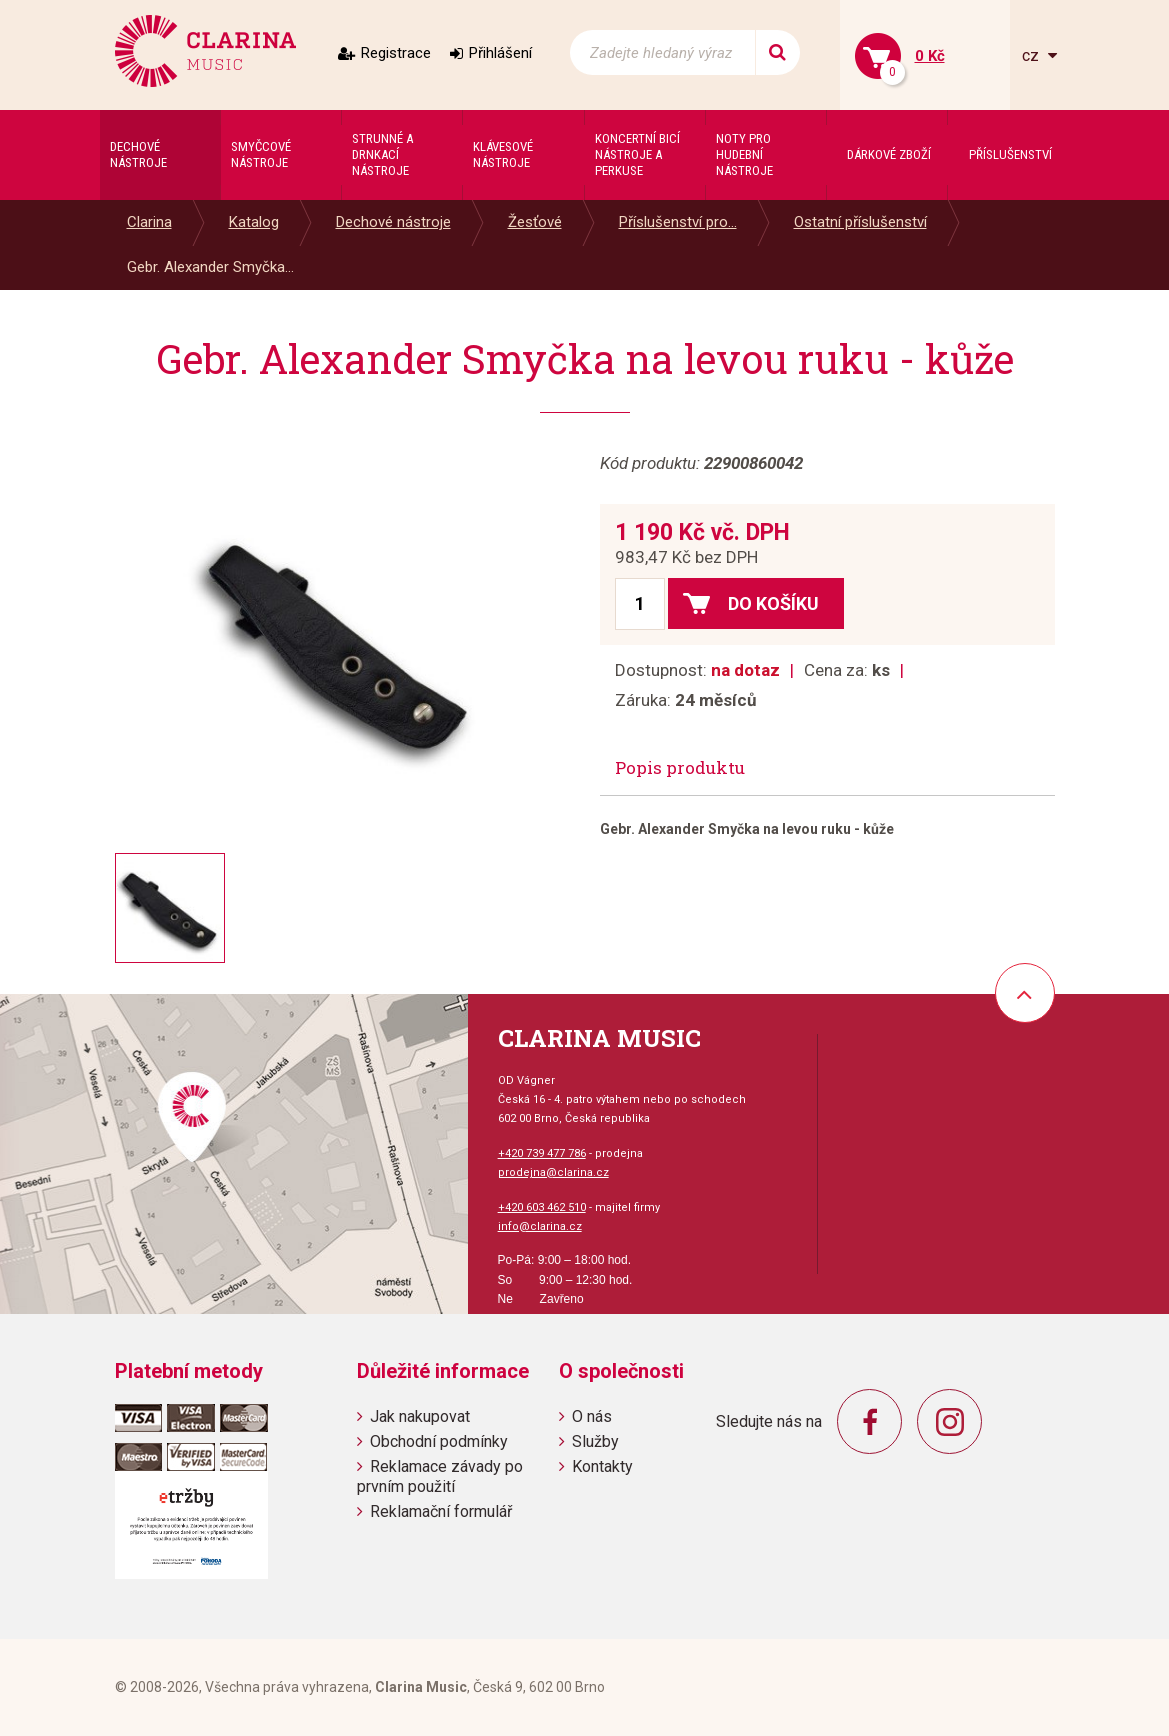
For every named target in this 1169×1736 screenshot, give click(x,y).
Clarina (149, 222)
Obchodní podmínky (439, 1441)
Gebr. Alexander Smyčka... (210, 267)
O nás (592, 1416)
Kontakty (602, 1466)
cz (1032, 55)
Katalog (254, 222)
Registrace (396, 53)
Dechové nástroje (393, 222)
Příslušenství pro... (678, 222)
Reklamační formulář (441, 1511)
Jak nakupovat (420, 1416)
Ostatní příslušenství (860, 222)
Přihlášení (500, 53)
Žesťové (535, 222)
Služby (595, 1441)
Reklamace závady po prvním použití (440, 1476)
